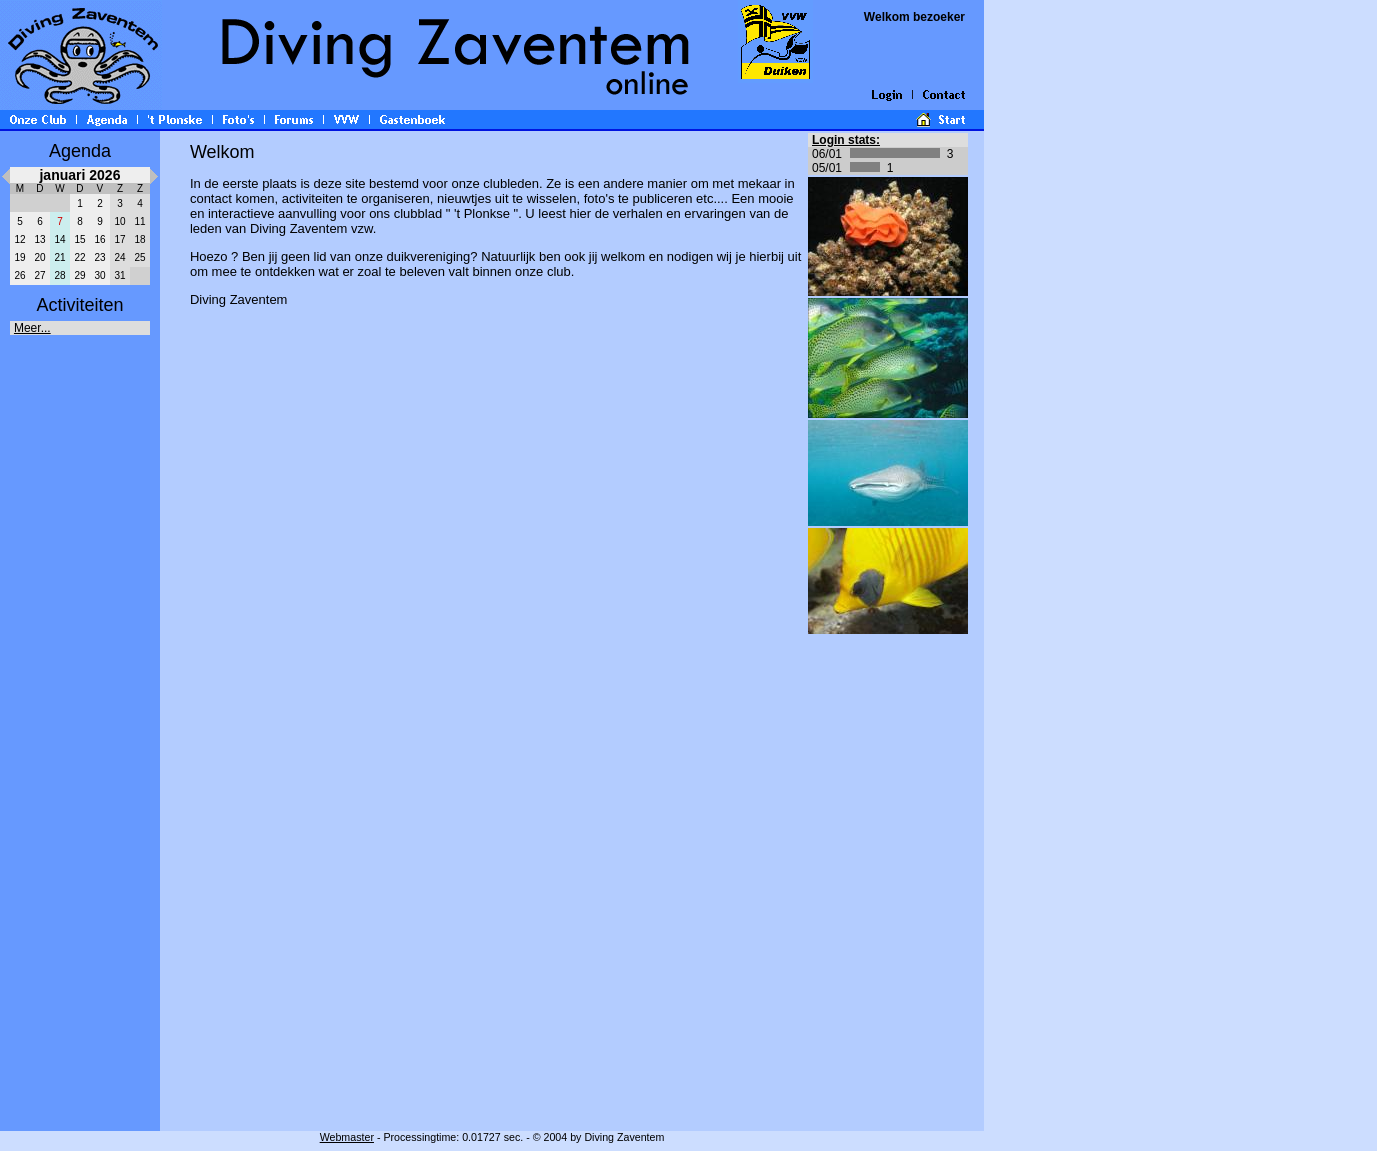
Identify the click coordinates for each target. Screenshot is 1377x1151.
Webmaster (347, 1137)
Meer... (32, 328)
